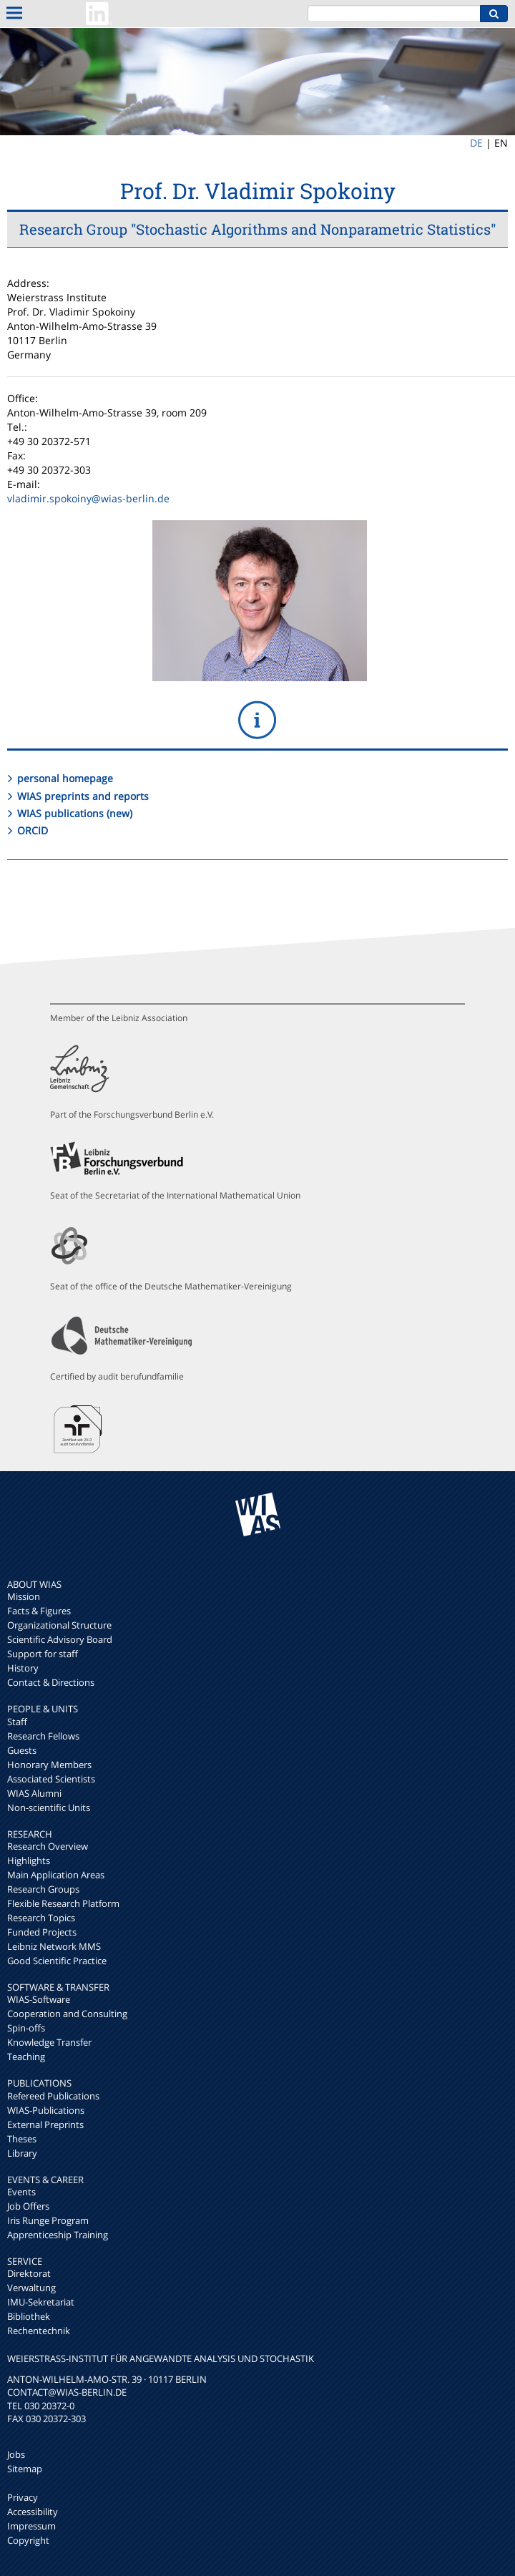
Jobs (16, 2454)
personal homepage (65, 778)
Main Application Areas (55, 1874)
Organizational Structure (59, 1625)
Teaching (26, 2056)
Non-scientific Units (48, 1807)
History (23, 1668)
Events (21, 2191)
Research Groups (43, 1889)
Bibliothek (28, 2316)
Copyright (28, 2540)
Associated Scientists (51, 1778)
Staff (17, 1721)
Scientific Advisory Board (59, 1639)
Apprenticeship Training (57, 2234)
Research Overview (47, 1846)
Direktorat (29, 2273)
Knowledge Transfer (49, 2042)
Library (22, 2153)
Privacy (22, 2497)
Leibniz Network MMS (54, 1946)
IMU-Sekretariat (40, 2302)
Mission (23, 1596)
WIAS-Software (38, 1999)
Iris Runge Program (48, 2220)
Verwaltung (31, 2287)
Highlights (28, 1860)
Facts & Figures (39, 1610)
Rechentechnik (38, 2330)
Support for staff (42, 1653)
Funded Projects (42, 1932)
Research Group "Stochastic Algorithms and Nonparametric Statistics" (257, 229)
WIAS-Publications (45, 2110)
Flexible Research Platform (63, 1903)
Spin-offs (26, 2027)
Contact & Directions (50, 1682)
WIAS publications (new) (74, 813)
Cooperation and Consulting (67, 2013)
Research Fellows (43, 1735)
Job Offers (28, 2206)
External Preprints (45, 2124)
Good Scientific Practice (57, 1960)
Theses (21, 2138)
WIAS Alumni (34, 1793)
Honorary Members (49, 1764)
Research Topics (41, 1917)
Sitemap (24, 2468)
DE (476, 143)
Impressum (31, 2525)
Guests (21, 1750)
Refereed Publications (53, 2095)
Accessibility (32, 2511)
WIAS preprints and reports (83, 796)
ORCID (32, 830)
